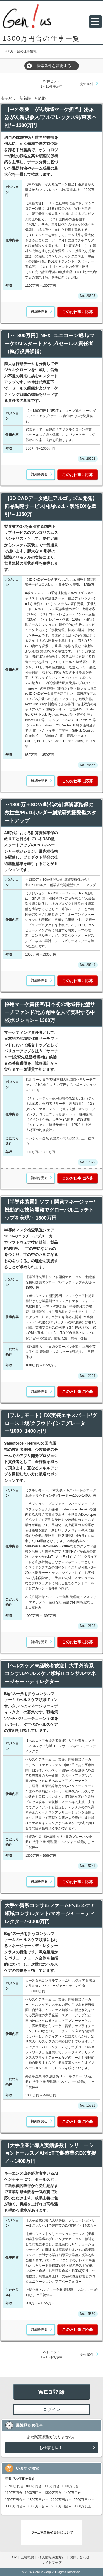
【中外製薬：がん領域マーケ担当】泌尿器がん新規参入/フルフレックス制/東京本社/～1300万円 (50, 117)
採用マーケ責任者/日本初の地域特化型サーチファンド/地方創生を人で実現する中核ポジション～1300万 (50, 1012)
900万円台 (51, 2486)
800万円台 (33, 2486)
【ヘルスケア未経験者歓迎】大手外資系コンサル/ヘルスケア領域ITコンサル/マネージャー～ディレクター (50, 1674)
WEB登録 (51, 2392)
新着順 (25, 98)
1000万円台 (70, 2486)
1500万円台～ (15, 2500)
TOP (13, 2557)
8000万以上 (82, 2506)
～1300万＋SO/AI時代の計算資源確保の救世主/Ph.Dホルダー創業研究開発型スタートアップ (50, 812)
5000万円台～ (61, 2506)
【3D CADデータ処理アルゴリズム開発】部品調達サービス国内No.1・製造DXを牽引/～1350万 (51, 506)
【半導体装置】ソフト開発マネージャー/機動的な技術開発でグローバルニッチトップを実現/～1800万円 (50, 1210)
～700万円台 (14, 2486)
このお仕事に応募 (77, 312)
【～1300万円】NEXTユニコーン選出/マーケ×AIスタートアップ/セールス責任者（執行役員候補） (49, 343)
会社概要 (27, 2557)
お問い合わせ (80, 2557)
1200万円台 (33, 2493)
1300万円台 (53, 2493)
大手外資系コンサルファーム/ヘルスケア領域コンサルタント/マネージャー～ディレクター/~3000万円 (50, 1913)
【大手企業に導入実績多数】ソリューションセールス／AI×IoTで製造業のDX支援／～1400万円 (50, 2153)
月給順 (40, 98)
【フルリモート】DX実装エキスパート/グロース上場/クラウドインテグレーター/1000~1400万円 (51, 1423)
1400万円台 (72, 2493)
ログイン (51, 2409)
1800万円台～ (38, 2500)
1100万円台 (13, 2493)
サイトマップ (52, 2562)
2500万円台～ (84, 2500)
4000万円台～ (38, 2506)
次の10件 (86, 84)
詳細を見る (39, 311)
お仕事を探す (50, 2447)
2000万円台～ (61, 2500)
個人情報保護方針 (52, 2557)
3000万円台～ (15, 2506)
